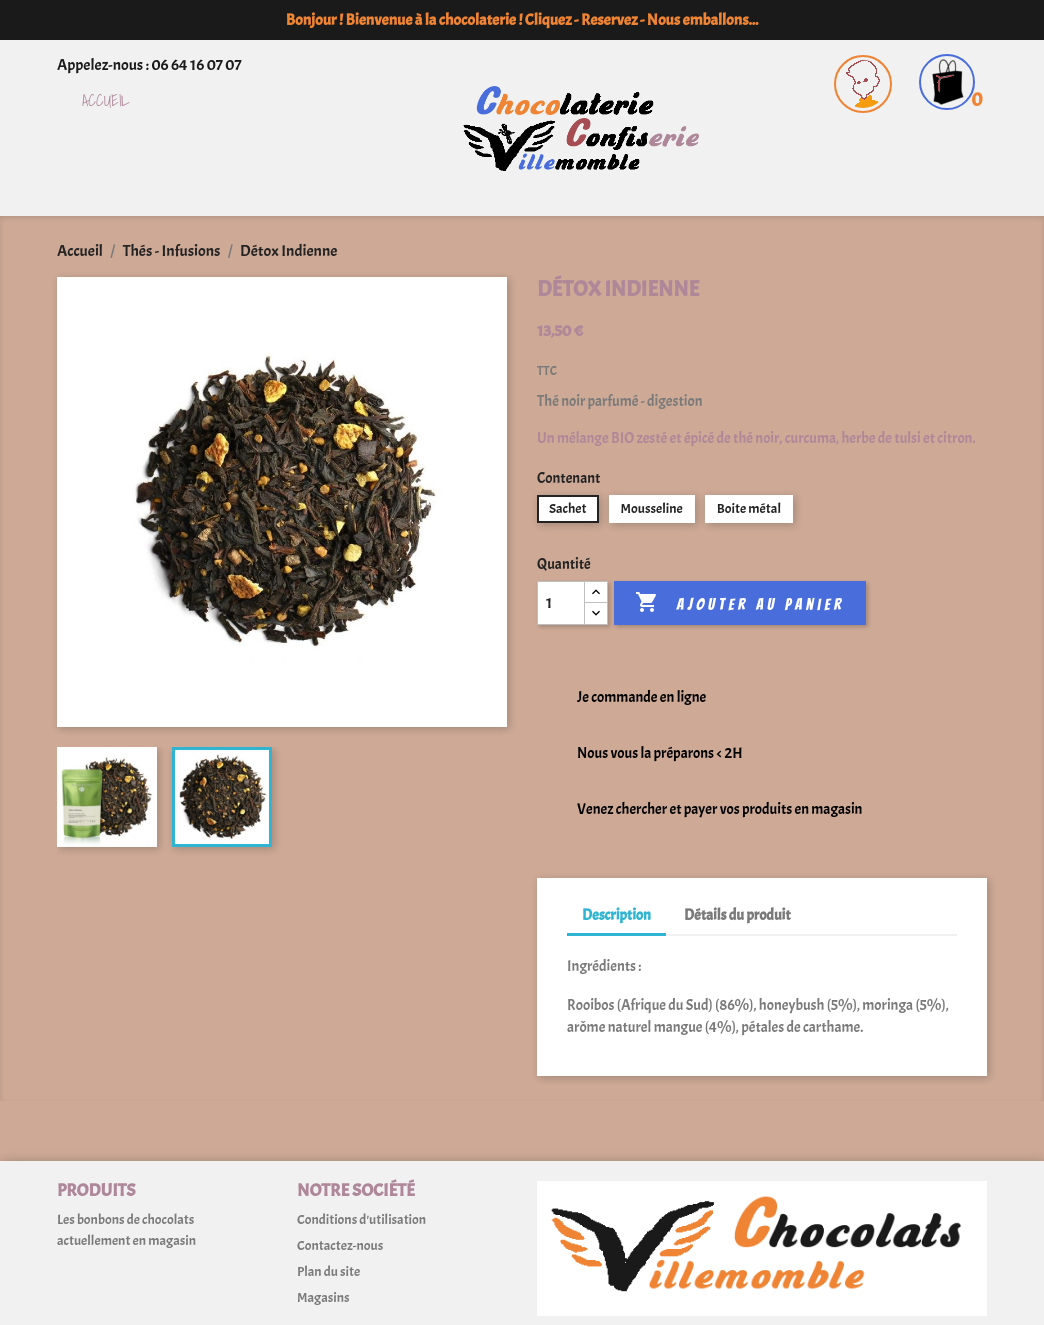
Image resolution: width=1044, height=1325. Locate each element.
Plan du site (328, 1271)
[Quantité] (561, 603)
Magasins (323, 1297)
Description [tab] (616, 915)
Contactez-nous (340, 1245)
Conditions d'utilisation (361, 1219)
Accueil (106, 101)
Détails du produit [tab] (737, 915)
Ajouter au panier (739, 603)
